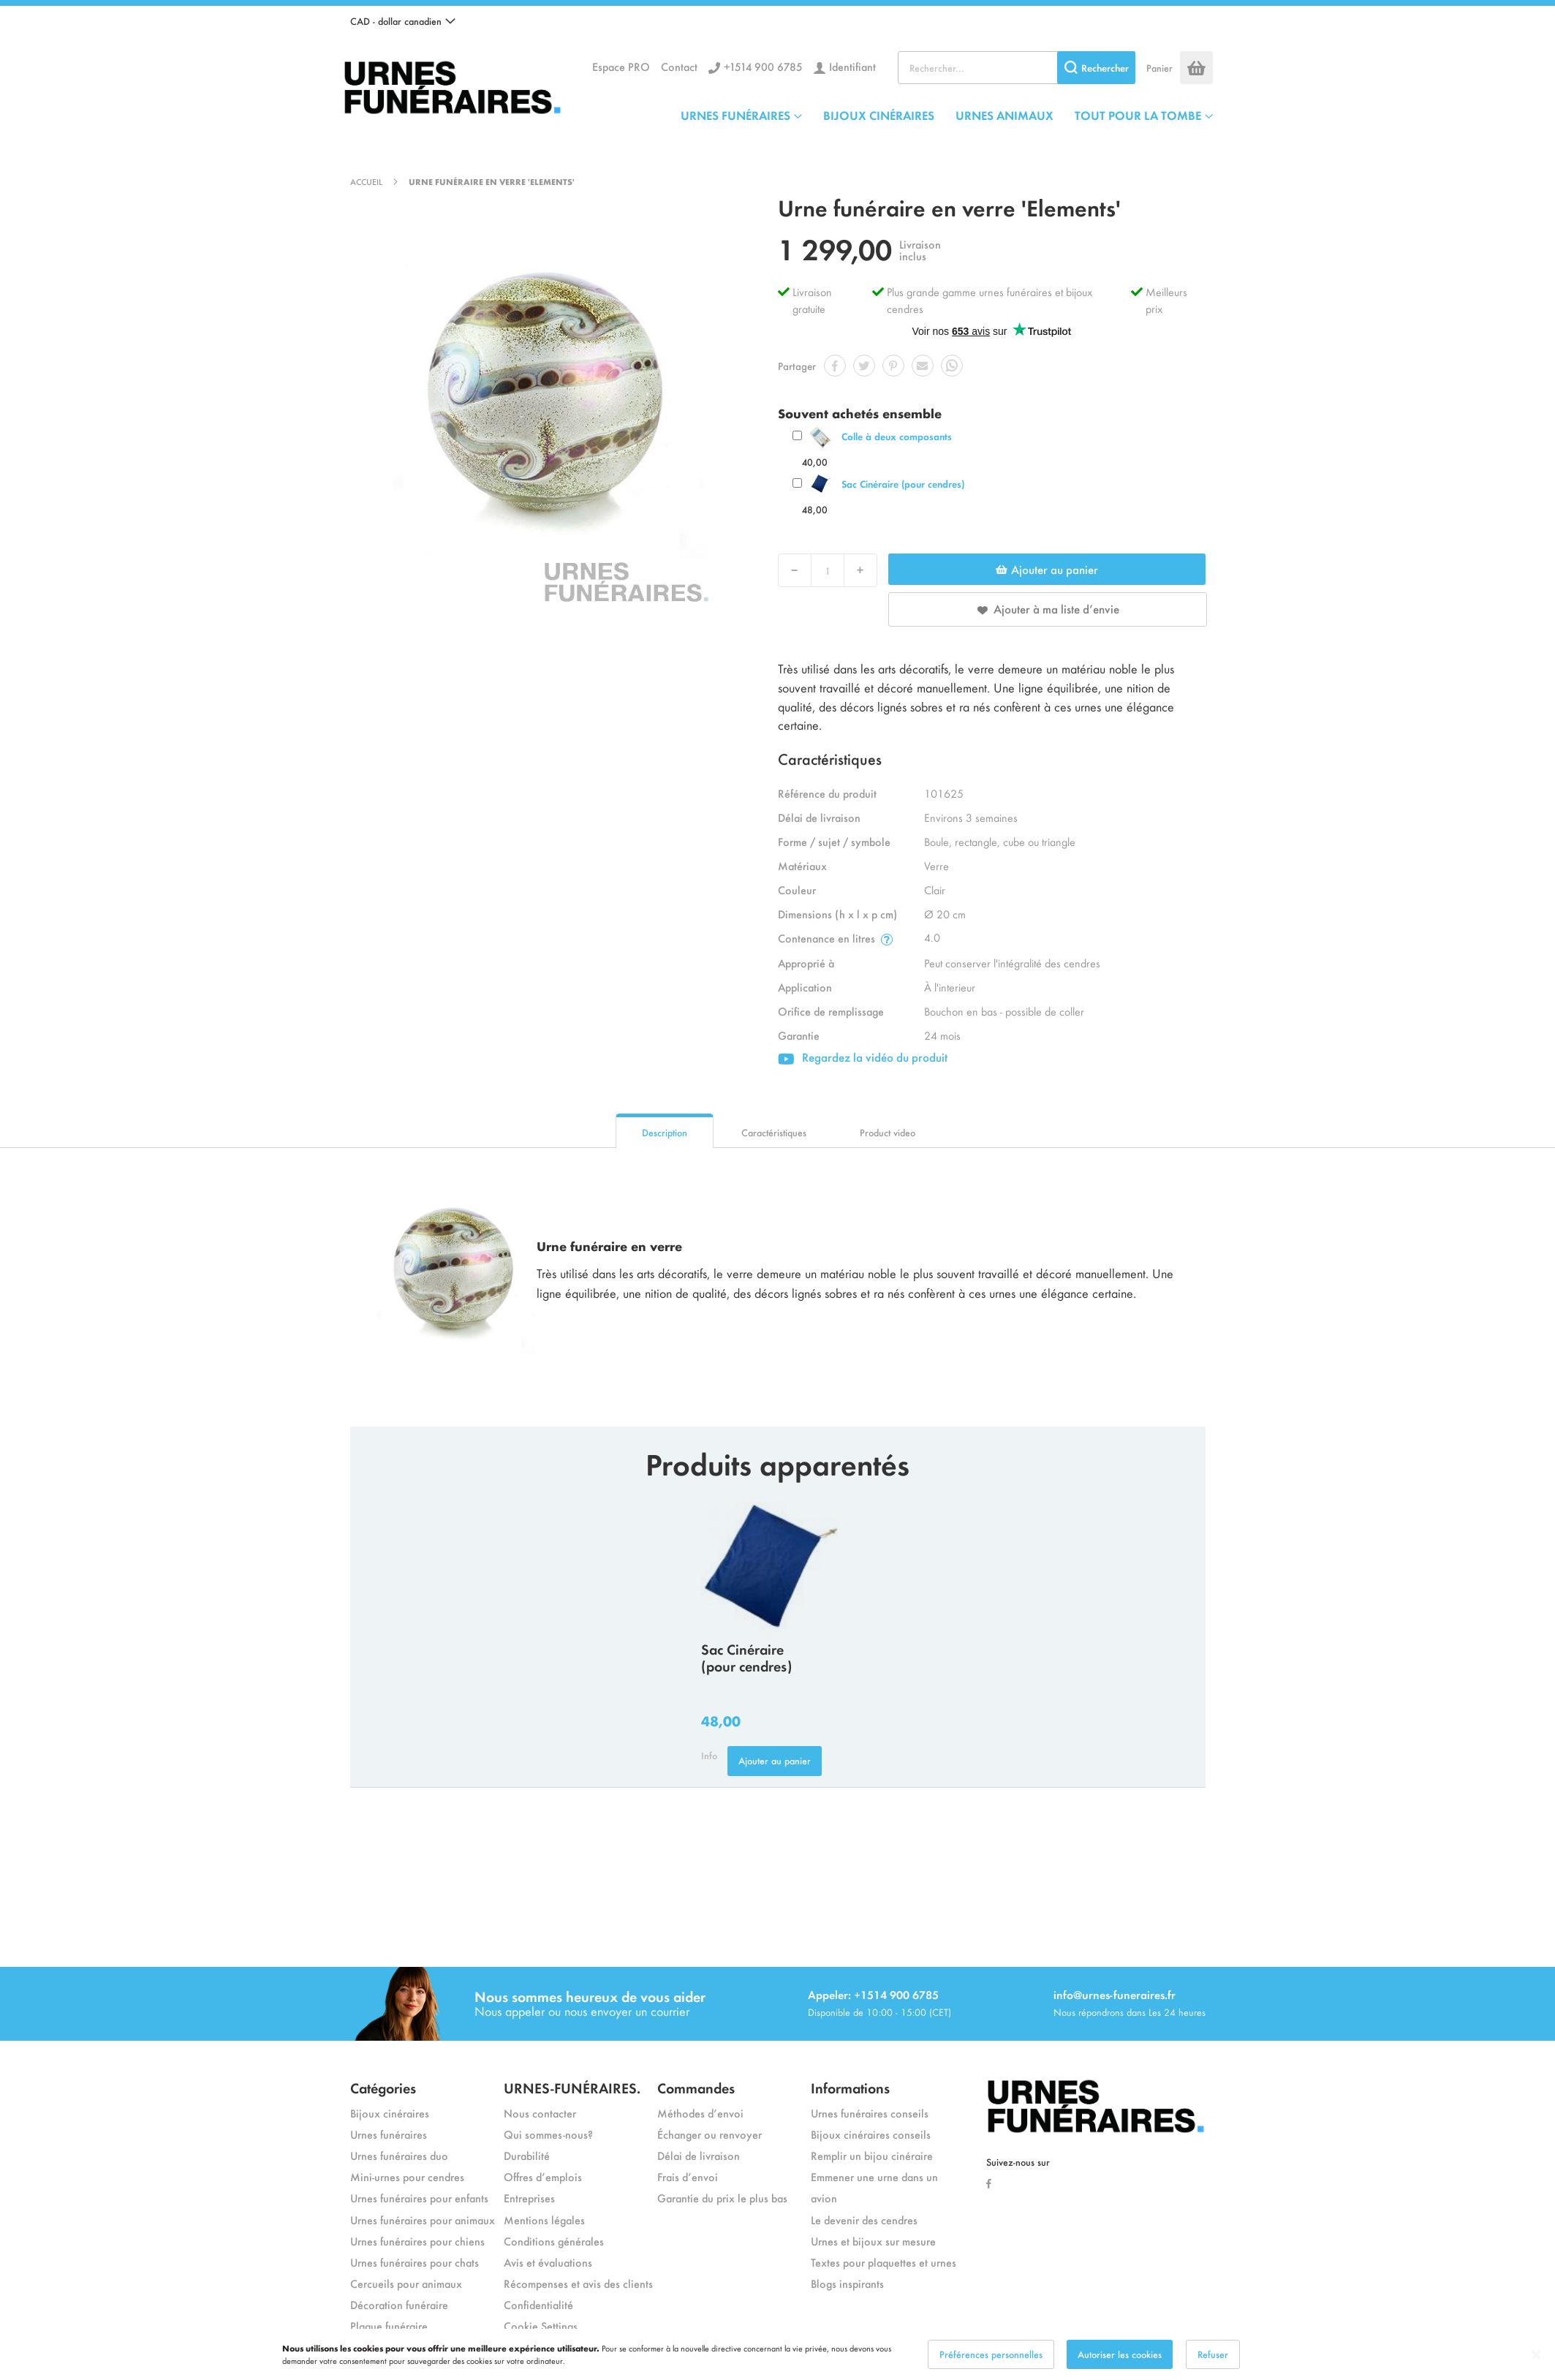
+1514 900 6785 (763, 66)
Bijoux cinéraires (389, 2112)
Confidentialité (538, 2304)
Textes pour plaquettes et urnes (883, 2262)
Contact (679, 66)
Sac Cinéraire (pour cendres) (902, 484)
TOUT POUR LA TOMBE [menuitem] (1138, 115)
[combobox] (1016, 67)
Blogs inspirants (847, 2283)
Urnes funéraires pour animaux (422, 2219)
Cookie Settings (541, 2325)
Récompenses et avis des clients (578, 2283)
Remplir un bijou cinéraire (872, 2155)
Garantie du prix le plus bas (722, 2197)
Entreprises (529, 2197)
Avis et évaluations (548, 2262)
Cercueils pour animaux (406, 2283)
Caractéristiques (773, 1132)
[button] (402, 21)
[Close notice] (1536, 2355)
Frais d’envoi (687, 2176)
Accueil (366, 181)
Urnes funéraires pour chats (414, 2262)
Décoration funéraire (399, 2304)
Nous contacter (540, 2112)
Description (664, 1132)
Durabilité (527, 2155)
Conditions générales (554, 2240)
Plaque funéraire (389, 2325)
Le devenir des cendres (864, 2219)
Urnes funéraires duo (399, 2155)
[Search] (1096, 67)
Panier (1159, 68)
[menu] (947, 115)
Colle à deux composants (896, 436)
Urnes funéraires (388, 2134)
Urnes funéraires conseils (869, 2112)
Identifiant (852, 66)
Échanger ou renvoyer (709, 2134)
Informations (850, 2087)
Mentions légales (544, 2219)
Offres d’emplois (543, 2176)
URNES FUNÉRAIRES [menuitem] (735, 115)
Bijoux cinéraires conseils (871, 2134)
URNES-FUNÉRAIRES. (572, 2087)
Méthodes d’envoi (700, 2112)
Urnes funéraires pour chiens (417, 2240)
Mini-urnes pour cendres (407, 2176)
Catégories (383, 2087)
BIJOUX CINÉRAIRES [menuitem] (878, 115)
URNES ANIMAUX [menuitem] (1004, 115)
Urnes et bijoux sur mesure (873, 2240)
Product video (887, 1132)
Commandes (696, 2087)
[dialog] (777, 2354)
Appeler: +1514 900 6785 (873, 1994)
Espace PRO (621, 66)
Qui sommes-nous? (548, 2134)
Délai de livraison (698, 2155)
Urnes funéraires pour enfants (419, 2197)
